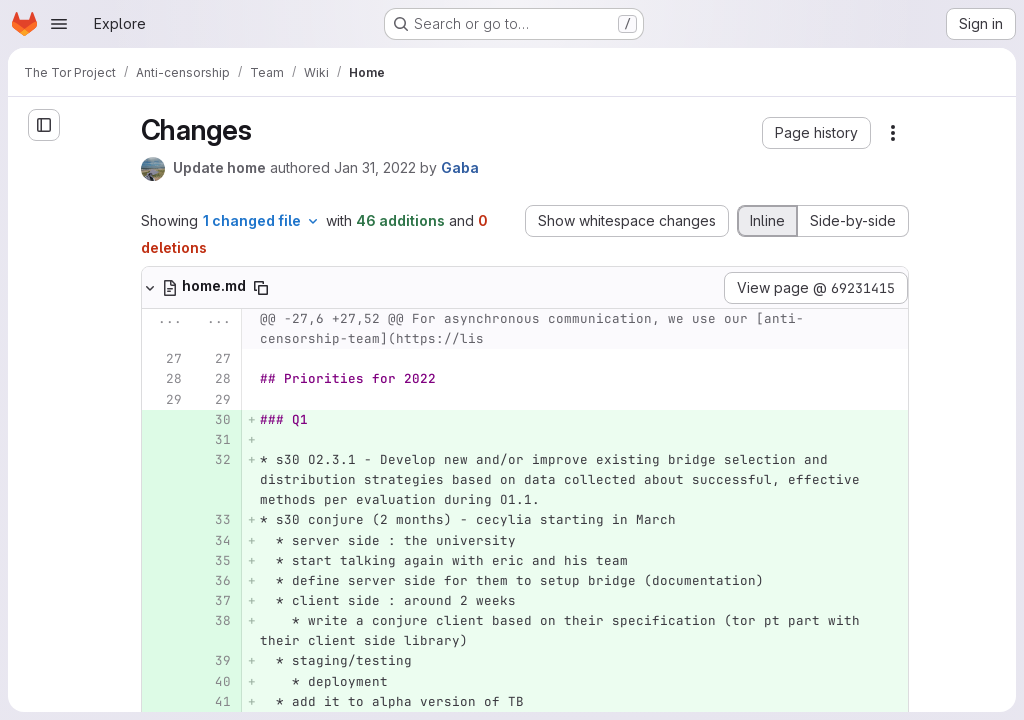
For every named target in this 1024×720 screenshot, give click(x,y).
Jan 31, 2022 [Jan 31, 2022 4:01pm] (375, 167)
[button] (816, 133)
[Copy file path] (261, 288)
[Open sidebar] (44, 125)
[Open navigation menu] (59, 24)
